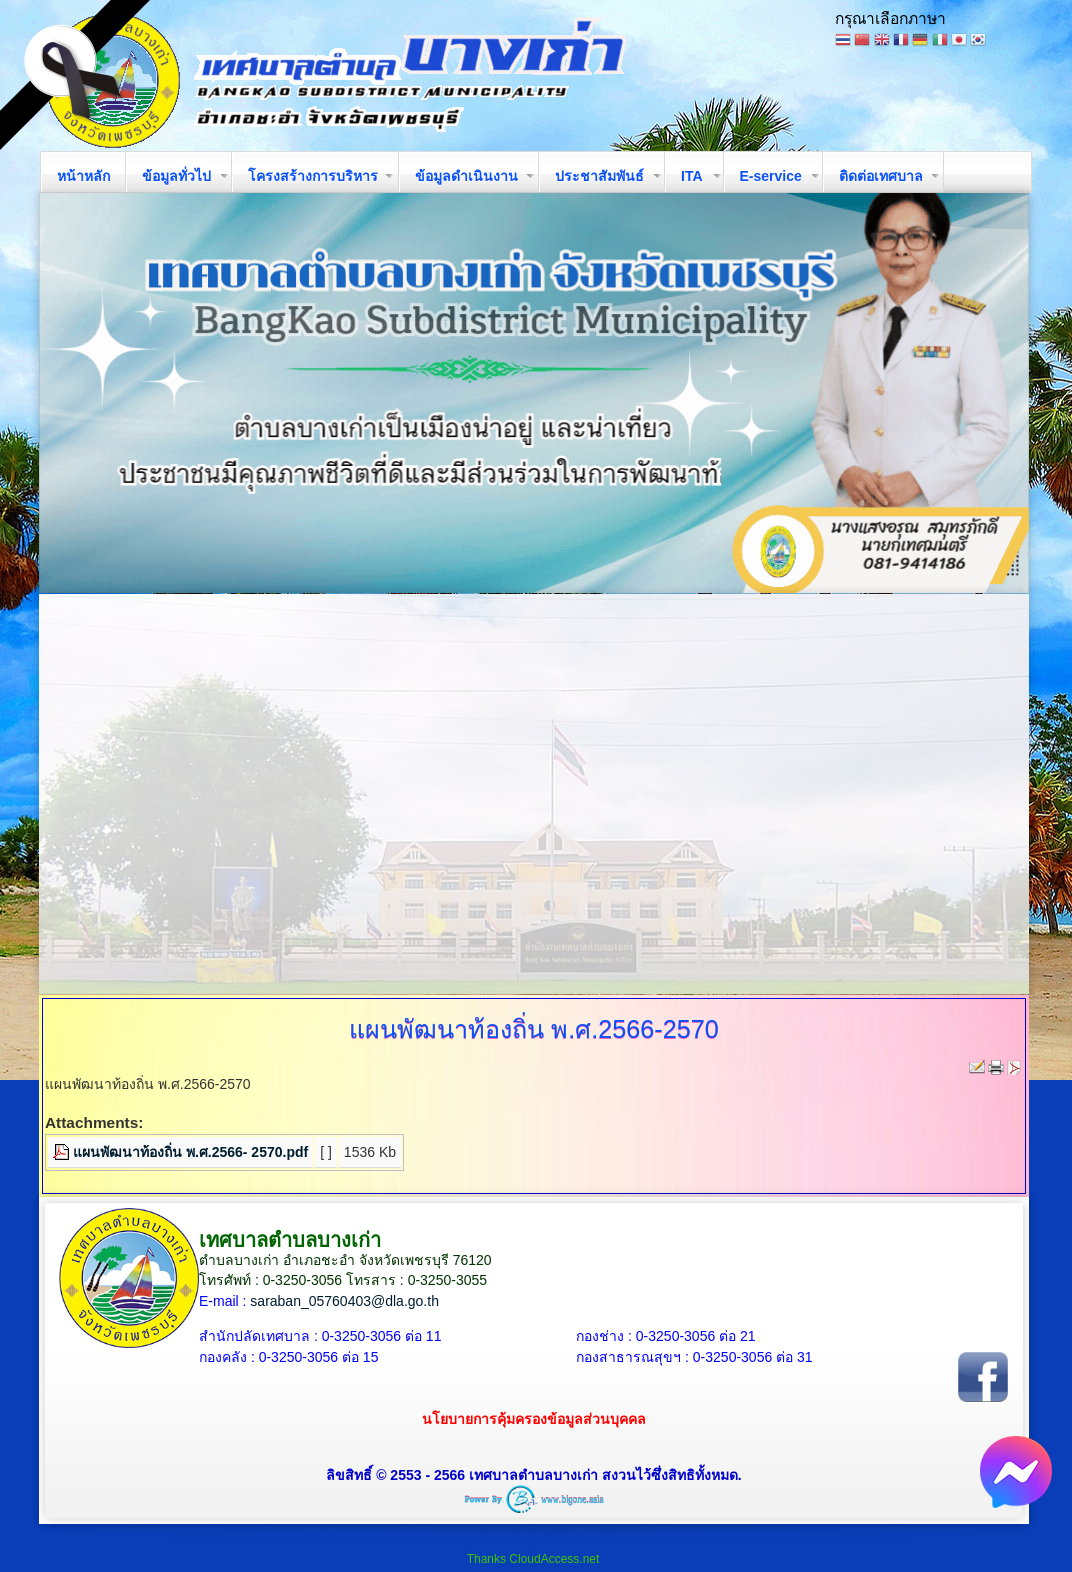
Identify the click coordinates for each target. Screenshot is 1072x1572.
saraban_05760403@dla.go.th (344, 1301)
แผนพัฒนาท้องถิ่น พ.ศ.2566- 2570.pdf (190, 1152)
